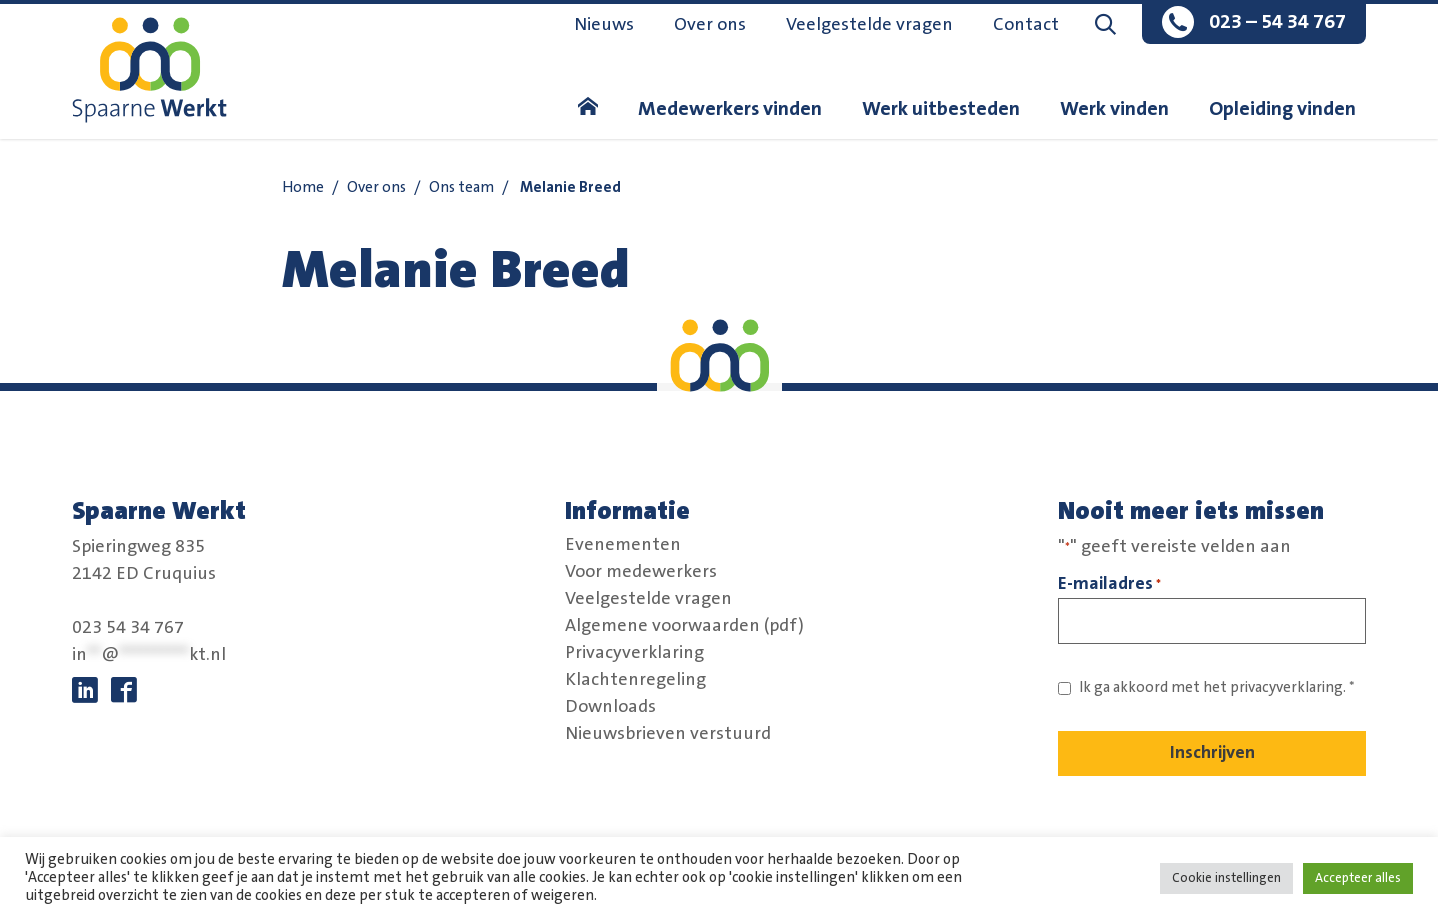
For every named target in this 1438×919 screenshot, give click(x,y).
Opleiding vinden (1282, 109)
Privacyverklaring (634, 653)
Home (303, 187)
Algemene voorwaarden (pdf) (684, 626)
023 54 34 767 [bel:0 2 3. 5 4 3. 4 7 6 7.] (128, 628)
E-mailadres (1109, 584)
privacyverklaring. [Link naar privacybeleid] (1288, 687)
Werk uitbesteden (941, 109)
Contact (1026, 25)
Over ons (710, 25)
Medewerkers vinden (730, 109)
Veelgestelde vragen (869, 25)
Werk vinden (1114, 109)
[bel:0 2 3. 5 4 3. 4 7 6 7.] (1254, 24)
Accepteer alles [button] (1358, 878)
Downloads (610, 707)
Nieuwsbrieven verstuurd (668, 734)
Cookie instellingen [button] (1226, 878)
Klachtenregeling (635, 680)
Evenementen (623, 545)
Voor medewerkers (641, 572)
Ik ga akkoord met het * (1217, 687)
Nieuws (604, 25)
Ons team (461, 187)
